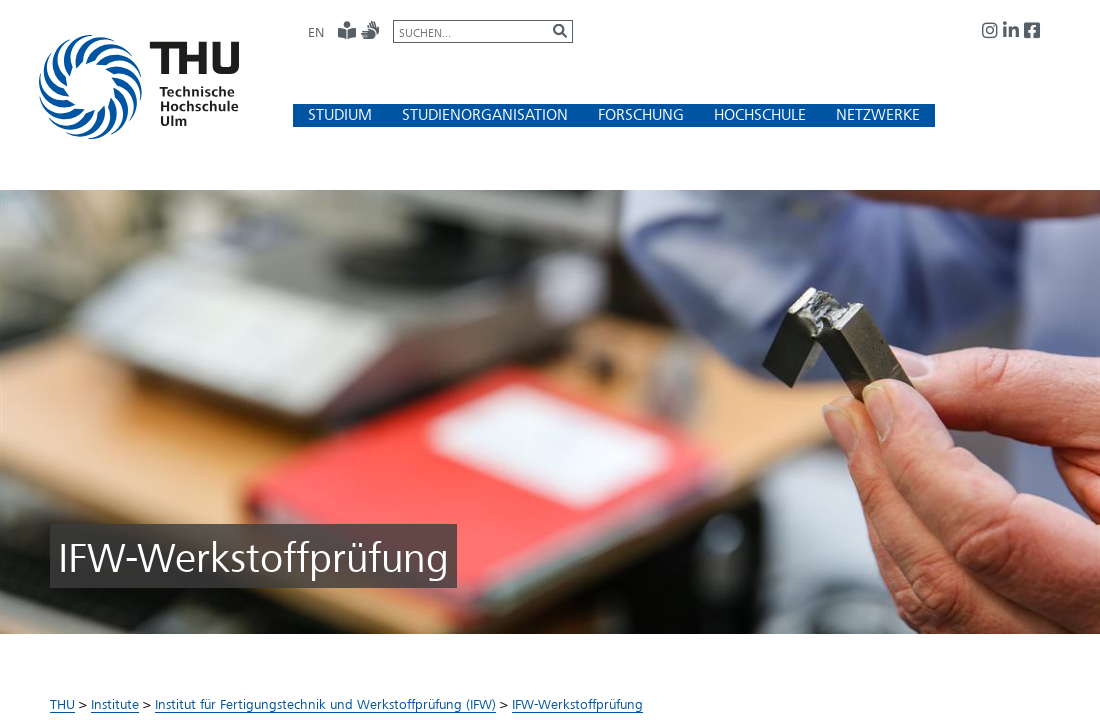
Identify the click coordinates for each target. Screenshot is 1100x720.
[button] (340, 114)
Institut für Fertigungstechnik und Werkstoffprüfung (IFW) (325, 704)
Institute (115, 704)
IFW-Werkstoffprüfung (577, 704)
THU (62, 704)
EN (316, 32)
